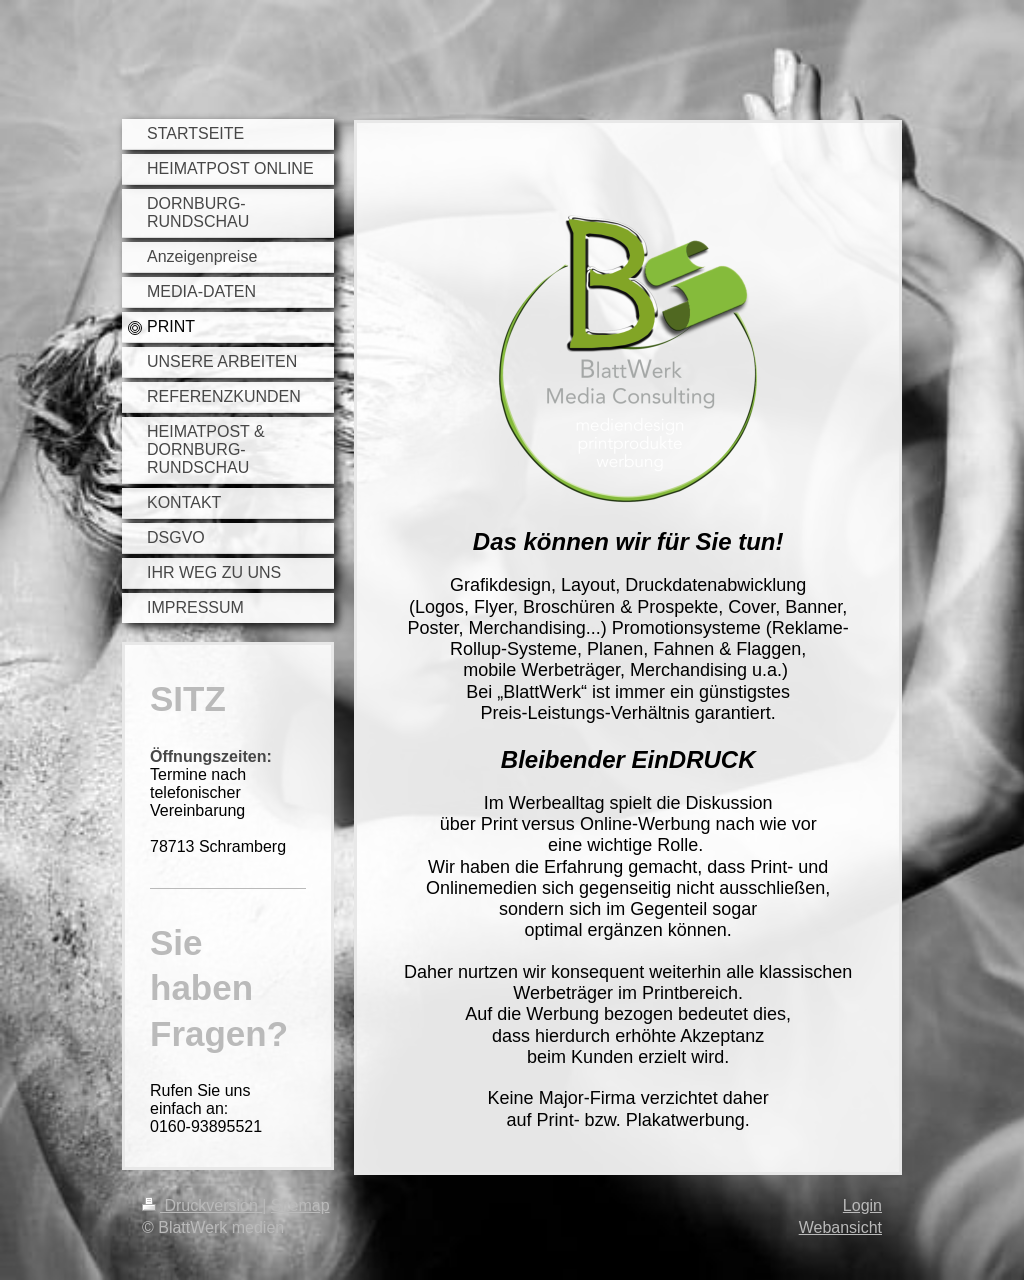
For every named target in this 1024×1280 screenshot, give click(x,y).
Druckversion (202, 1205)
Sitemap (300, 1205)
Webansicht (840, 1227)
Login (862, 1205)
